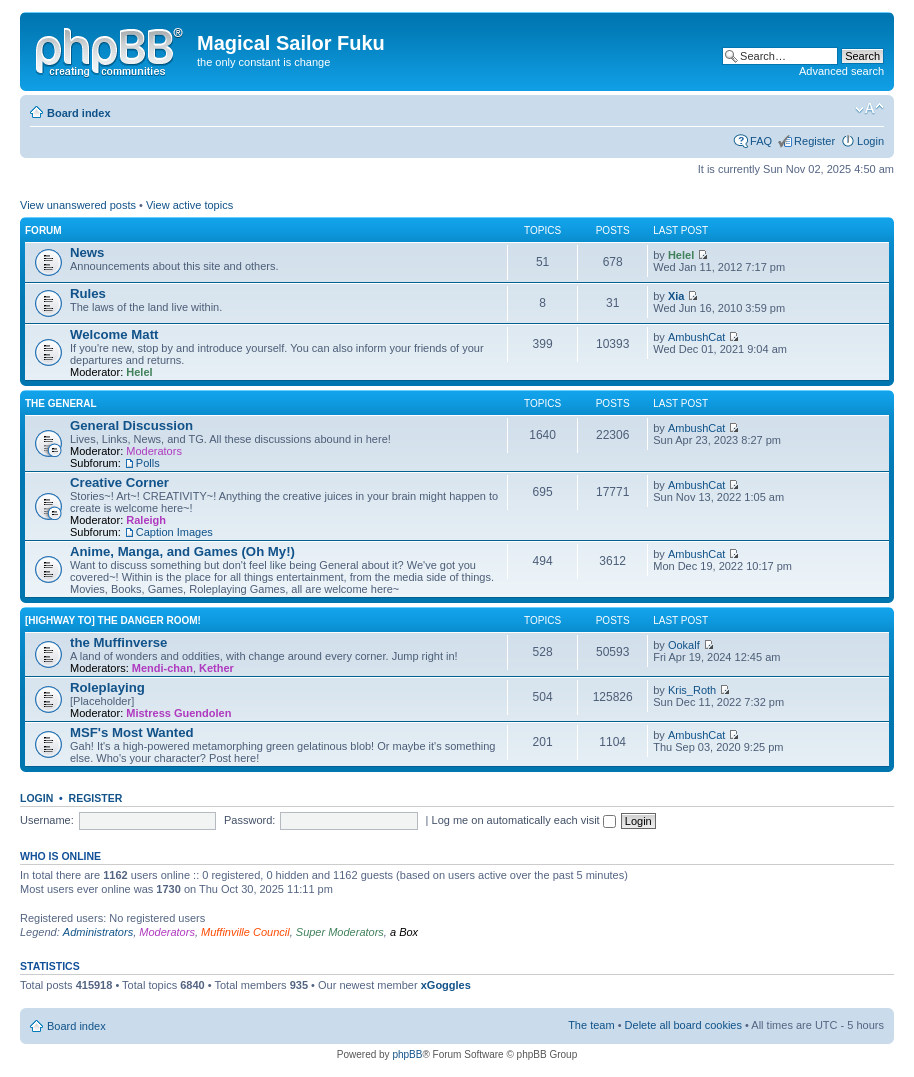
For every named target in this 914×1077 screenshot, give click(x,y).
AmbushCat (696, 337)
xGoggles (446, 985)
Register (814, 141)
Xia (676, 296)
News (87, 252)
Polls (148, 463)
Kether (216, 668)
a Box (404, 932)
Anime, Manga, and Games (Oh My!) (182, 551)
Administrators (98, 932)
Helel (681, 255)
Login (870, 141)
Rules (88, 293)
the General (61, 403)
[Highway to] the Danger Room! (113, 620)
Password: (249, 820)
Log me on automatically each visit (524, 820)
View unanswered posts (78, 205)
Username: (47, 820)
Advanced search (841, 71)
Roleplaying (107, 687)
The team (591, 1025)
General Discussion (131, 425)
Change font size (869, 109)
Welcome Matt (114, 334)
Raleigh (146, 520)
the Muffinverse (118, 642)
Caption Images (174, 532)
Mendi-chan (162, 668)
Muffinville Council (245, 932)
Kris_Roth (692, 690)
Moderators (154, 451)
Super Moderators (340, 932)
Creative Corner (119, 482)
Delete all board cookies (683, 1025)
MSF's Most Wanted (132, 732)
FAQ (761, 141)
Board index (79, 113)
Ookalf (684, 645)
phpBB (407, 1054)
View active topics (189, 205)
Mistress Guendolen (178, 713)
